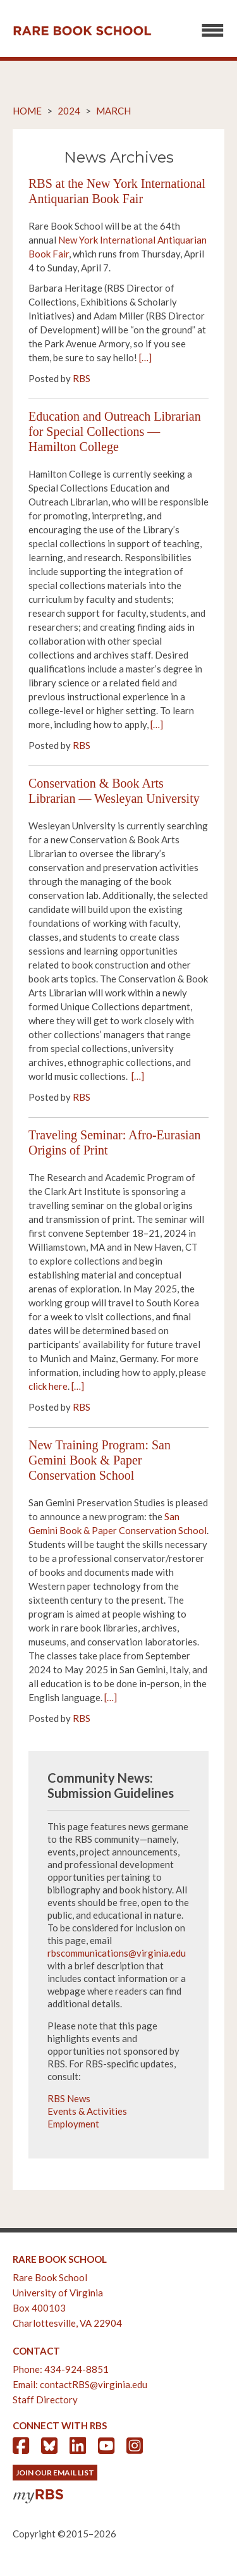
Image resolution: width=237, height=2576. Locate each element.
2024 (69, 110)
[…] (145, 357)
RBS (81, 378)
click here (48, 1386)
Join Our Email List (55, 2472)
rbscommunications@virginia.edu (116, 1953)
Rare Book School (82, 30)
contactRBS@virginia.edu (93, 2384)
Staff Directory (45, 2399)
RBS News (68, 2098)
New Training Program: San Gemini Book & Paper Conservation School (99, 1460)
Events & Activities (87, 2111)
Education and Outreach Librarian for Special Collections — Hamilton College (114, 431)
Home (27, 110)
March (113, 110)
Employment (73, 2123)
